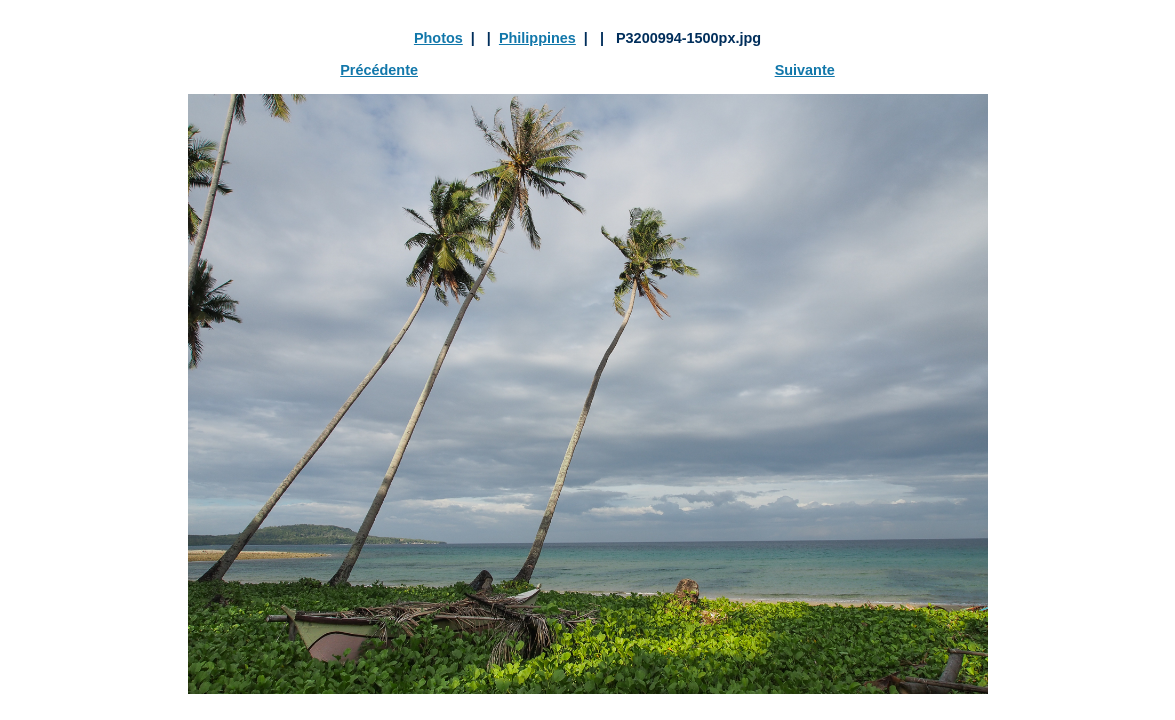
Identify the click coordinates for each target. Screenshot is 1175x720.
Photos (438, 38)
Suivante (805, 70)
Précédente (379, 70)
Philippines (537, 38)
